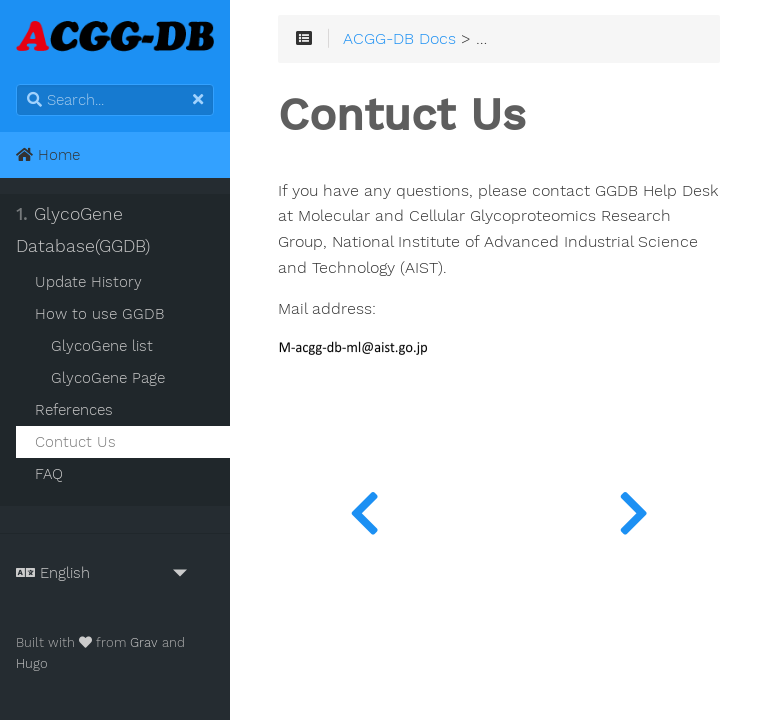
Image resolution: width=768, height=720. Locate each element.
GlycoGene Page (108, 378)
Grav (144, 642)
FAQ (49, 474)
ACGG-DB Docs (399, 39)
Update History (88, 282)
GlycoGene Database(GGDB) (83, 230)
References (74, 410)
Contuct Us (75, 442)
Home (48, 155)
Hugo (32, 663)
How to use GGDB (99, 314)
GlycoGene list (102, 346)
